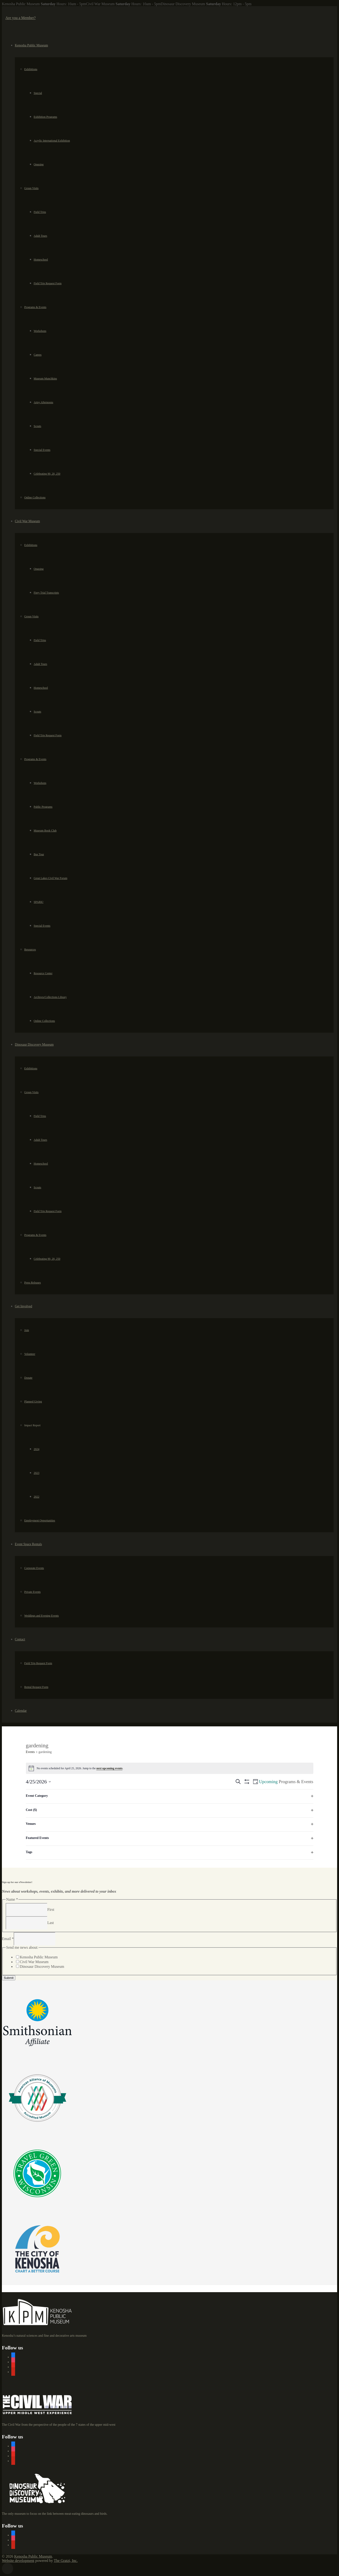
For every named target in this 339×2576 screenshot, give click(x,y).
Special (38, 93)
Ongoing (39, 164)
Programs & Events (35, 307)
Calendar (21, 1710)
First (50, 1909)
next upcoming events (109, 1768)
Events (30, 1752)
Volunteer (29, 1354)
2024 (36, 1449)
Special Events (42, 450)
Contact (20, 1639)
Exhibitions (30, 69)
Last (50, 1922)
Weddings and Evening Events (41, 1615)
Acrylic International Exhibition (52, 140)
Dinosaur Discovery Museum (34, 1044)
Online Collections (34, 497)
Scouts (37, 426)
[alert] (169, 1768)
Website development (18, 2561)
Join (26, 1330)
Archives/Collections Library (50, 997)
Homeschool (41, 259)
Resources (30, 949)
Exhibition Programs (45, 116)
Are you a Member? (20, 18)
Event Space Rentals (28, 1544)
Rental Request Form (36, 1687)
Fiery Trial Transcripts (46, 592)
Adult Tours (40, 235)
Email (8, 1938)
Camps (37, 354)
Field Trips (40, 212)
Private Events (32, 1592)
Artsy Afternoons (43, 402)
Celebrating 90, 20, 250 (47, 473)
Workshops (40, 331)
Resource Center (43, 973)
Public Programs (43, 806)
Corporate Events (34, 1568)
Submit (8, 1978)
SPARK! (39, 902)
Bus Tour (39, 854)
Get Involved (23, 1306)
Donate (28, 1377)
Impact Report (32, 1425)
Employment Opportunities (39, 1520)
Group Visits (31, 188)
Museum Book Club (45, 830)
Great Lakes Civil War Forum (50, 878)
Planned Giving (33, 1401)
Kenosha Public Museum (31, 45)
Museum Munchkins (45, 378)
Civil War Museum (27, 521)
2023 (36, 1473)
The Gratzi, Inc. (66, 2561)
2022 (36, 1496)
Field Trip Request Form (47, 283)
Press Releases (32, 1282)
